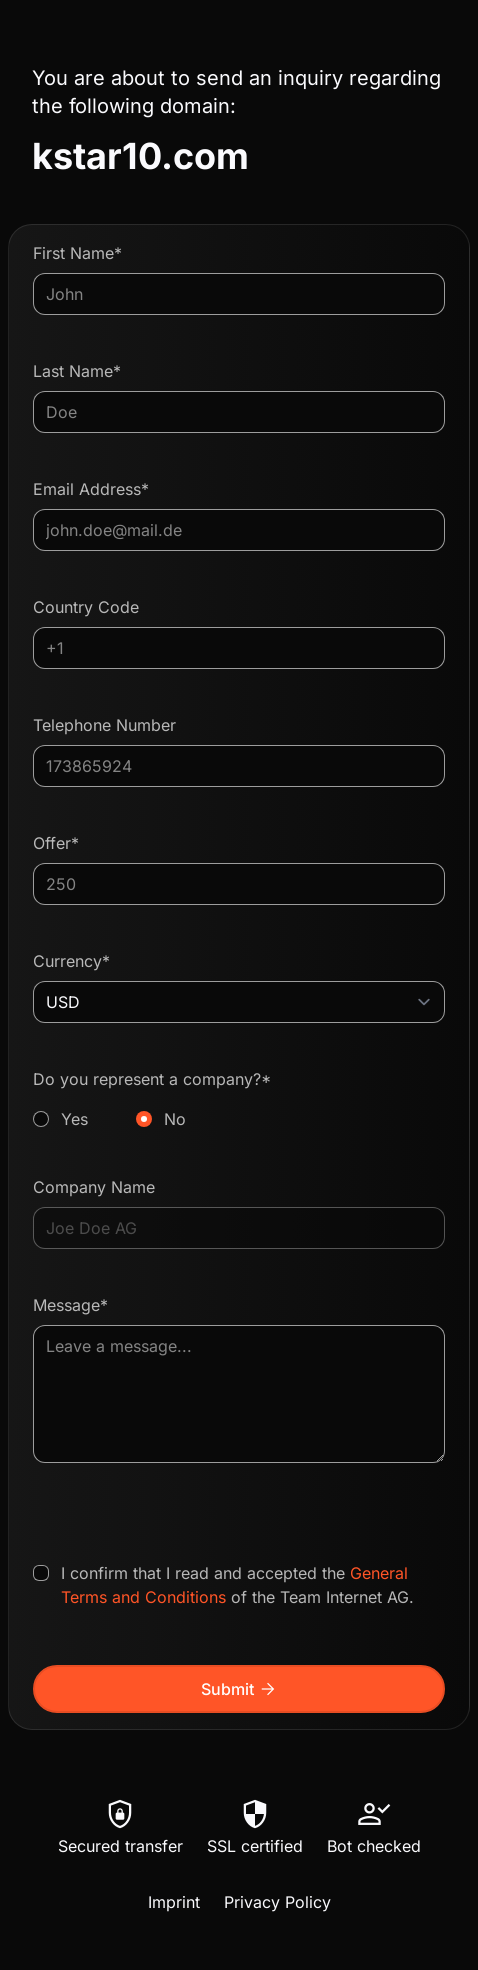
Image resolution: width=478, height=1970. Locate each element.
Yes (74, 1119)
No (175, 1119)
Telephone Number (104, 725)
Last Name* (77, 371)
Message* (70, 1305)
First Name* (77, 253)
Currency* (71, 961)
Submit (239, 1689)
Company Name (94, 1187)
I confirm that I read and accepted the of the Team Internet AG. (237, 1585)
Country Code (86, 607)
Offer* (56, 843)
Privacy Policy (277, 1902)
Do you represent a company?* (239, 1100)
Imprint (174, 1902)
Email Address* (91, 489)
